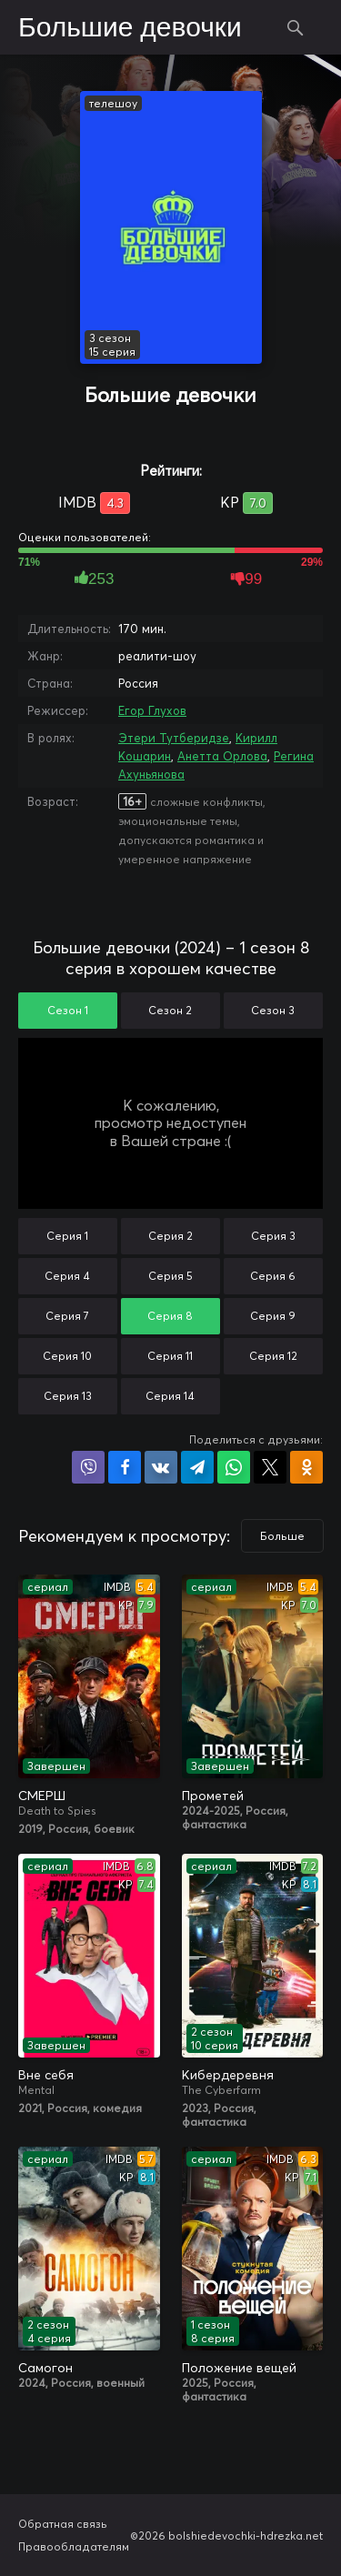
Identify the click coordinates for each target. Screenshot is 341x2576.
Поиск (295, 27)
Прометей (213, 1795)
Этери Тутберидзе (173, 737)
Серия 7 (67, 1316)
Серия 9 (273, 1316)
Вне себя (46, 2075)
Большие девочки (130, 28)
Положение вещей (239, 2368)
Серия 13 (68, 1396)
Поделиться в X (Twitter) (270, 1467)
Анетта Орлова (222, 756)
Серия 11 (170, 1356)
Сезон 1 (67, 1010)
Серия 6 (273, 1276)
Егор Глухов (152, 710)
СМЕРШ (41, 1795)
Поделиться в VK (161, 1467)
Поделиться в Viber (88, 1467)
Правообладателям (73, 2546)
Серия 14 (170, 1396)
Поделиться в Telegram (197, 1467)
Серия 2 (170, 1236)
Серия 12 (273, 1356)
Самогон (45, 2368)
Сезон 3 (273, 1010)
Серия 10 (67, 1356)
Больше (282, 1536)
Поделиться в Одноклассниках (306, 1467)
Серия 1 (67, 1236)
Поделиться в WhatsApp (233, 1467)
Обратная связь (62, 2524)
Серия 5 (170, 1276)
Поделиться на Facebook (124, 1467)
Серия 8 (170, 1316)
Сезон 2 (170, 1010)
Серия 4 (67, 1276)
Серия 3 (273, 1236)
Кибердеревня (228, 2075)
